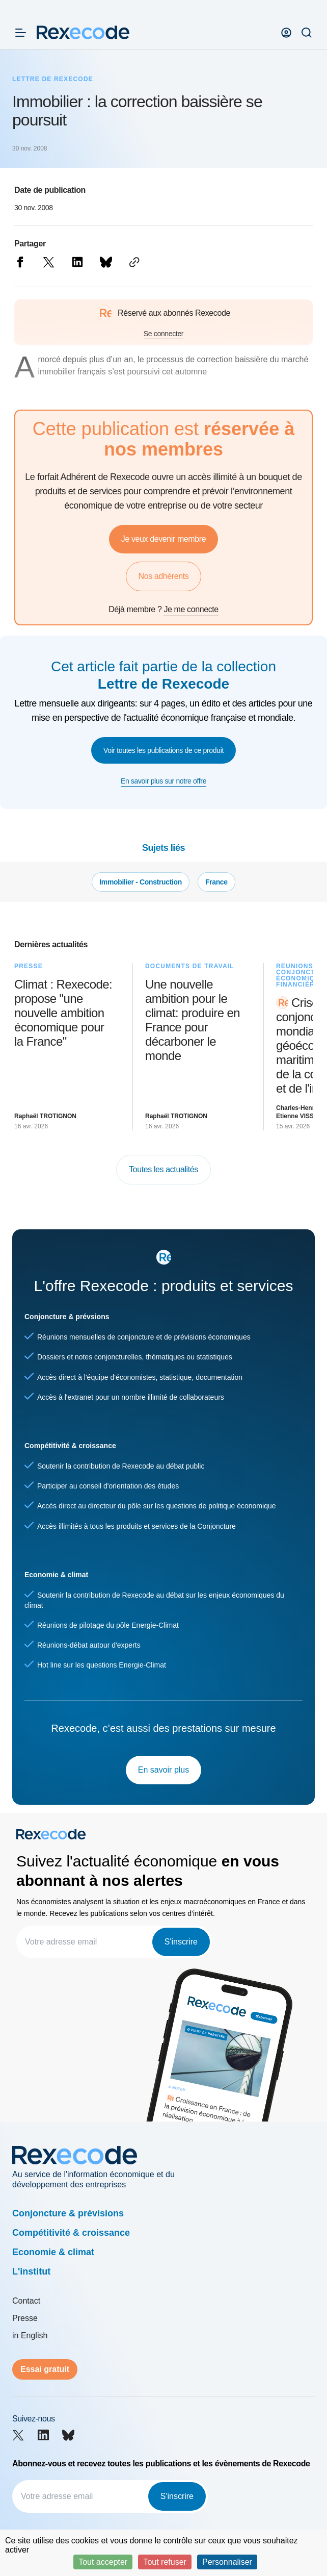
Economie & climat (53, 2252)
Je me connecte (191, 609)
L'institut (31, 2271)
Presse (25, 2318)
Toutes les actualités (163, 1169)
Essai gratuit (44, 2369)
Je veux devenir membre (163, 539)
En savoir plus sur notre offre (163, 781)
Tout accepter (102, 2562)
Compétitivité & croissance (71, 2233)
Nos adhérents (164, 576)
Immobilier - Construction (140, 882)
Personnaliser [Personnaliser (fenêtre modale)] (227, 2562)
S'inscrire (181, 1941)
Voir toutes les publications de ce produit (163, 750)
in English (29, 2335)
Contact (26, 2300)
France (216, 882)
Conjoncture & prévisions (68, 2213)
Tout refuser (164, 2562)
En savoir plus (163, 1769)
